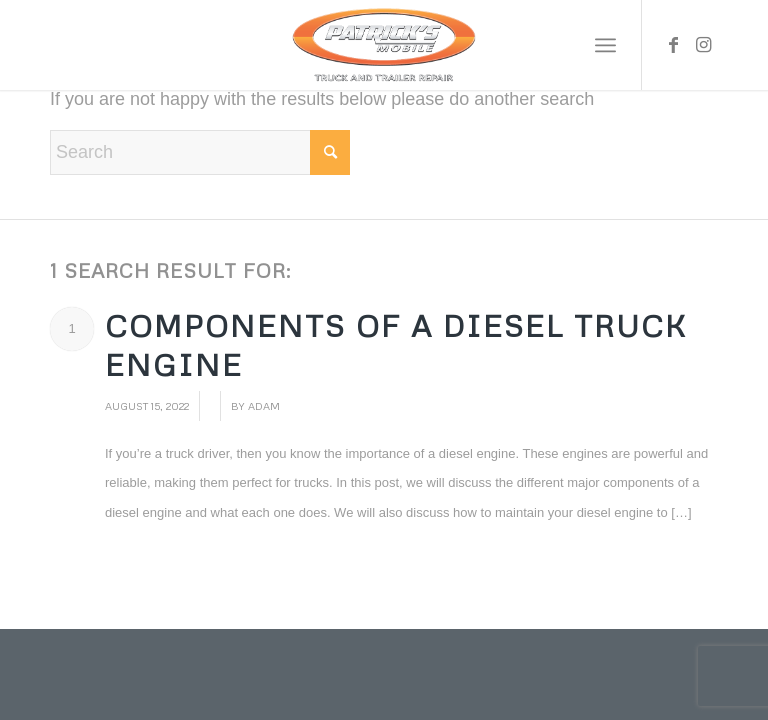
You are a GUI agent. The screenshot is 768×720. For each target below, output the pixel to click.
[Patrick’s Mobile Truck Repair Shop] (383, 45)
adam (264, 405)
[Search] (200, 152)
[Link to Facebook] (673, 45)
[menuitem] (605, 45)
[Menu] (605, 45)
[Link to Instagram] (703, 45)
